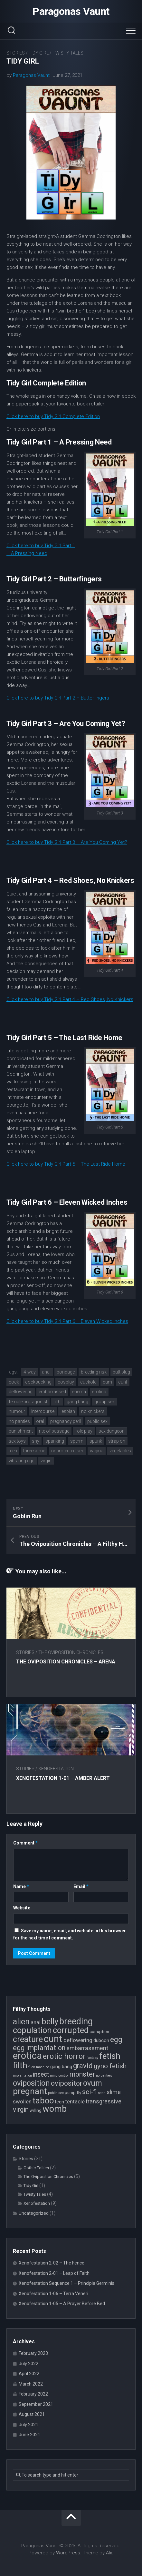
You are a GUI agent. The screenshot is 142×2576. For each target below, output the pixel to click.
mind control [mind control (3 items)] (59, 2075)
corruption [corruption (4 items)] (99, 2031)
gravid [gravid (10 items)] (83, 2066)
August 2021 (32, 2414)
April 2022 (29, 2373)
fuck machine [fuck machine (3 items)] (38, 2067)
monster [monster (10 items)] (82, 2074)
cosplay (66, 1382)
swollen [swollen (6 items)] (22, 2101)
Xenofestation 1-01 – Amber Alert (63, 1778)
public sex (97, 1421)
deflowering (21, 1391)
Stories (15, 53)
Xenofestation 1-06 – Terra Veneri (53, 2293)
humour (17, 1411)
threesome (34, 1450)
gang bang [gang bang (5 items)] (61, 2067)
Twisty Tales (67, 53)
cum (107, 1382)
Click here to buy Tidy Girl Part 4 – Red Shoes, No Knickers (69, 999)
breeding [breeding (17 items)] (76, 2021)
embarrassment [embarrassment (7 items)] (87, 2048)
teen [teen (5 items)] (59, 2102)
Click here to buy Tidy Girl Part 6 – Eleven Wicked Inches (67, 1321)
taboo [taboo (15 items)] (43, 2100)
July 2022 (28, 2363)
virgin (46, 1460)
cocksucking (38, 1382)
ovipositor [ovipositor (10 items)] (66, 2083)
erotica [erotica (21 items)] (27, 2055)
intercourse (42, 1411)
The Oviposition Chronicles (70, 1652)
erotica (99, 1391)
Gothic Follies (36, 2167)
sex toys (17, 1441)
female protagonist (28, 1401)
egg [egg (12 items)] (116, 2039)
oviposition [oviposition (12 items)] (31, 2083)
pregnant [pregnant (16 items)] (30, 2091)
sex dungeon (112, 1431)
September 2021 (36, 2404)
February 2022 (33, 2394)
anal (46, 1372)
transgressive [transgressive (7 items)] (103, 2101)
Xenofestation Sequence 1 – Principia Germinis (66, 2283)
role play (83, 1431)
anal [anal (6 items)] (36, 2022)
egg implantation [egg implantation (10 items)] (39, 2048)
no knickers (93, 1411)
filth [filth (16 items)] (20, 2065)
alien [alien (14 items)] (21, 2021)
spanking (54, 1441)
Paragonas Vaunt (71, 11)
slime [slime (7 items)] (114, 2092)
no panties (19, 1421)
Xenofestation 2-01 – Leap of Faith (54, 2273)
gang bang (77, 1401)
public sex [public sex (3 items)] (56, 2093)
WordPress (68, 2553)
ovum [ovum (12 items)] (92, 2083)
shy (35, 1441)
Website (21, 1907)
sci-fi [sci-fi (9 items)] (89, 2092)
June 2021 (29, 2434)
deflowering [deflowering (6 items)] (77, 2040)
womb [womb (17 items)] (55, 2109)
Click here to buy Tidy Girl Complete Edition (53, 416)
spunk (96, 1441)
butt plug (121, 1372)
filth (57, 1401)
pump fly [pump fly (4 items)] (73, 2092)
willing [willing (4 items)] (36, 2110)
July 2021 (28, 2424)
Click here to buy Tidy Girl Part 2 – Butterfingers (57, 698)
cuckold (88, 1382)
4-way (30, 1372)
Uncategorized (34, 2213)
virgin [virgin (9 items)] (21, 2109)
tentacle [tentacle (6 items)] (75, 2101)
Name (21, 1886)
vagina (96, 1450)
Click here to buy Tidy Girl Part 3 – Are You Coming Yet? (66, 842)
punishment (21, 1431)
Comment (25, 1842)
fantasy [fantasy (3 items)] (92, 2058)
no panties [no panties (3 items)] (104, 2075)
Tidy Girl (39, 53)
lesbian (68, 1411)
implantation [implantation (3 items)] (22, 2075)
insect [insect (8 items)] (41, 2074)
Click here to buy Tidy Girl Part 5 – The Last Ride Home (65, 1164)
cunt (122, 1382)
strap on (116, 1441)
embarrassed (52, 1391)
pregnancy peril (65, 1421)
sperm (76, 1441)
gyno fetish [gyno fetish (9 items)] (110, 2066)
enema (79, 1391)
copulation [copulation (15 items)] (32, 2030)
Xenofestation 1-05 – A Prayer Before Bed (62, 2303)
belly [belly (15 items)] (50, 2021)
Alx (109, 2553)
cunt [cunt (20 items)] (53, 2038)
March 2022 (31, 2384)
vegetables (120, 1450)
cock (14, 1382)
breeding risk (94, 1372)
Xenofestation (56, 1768)
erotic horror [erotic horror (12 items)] (64, 2056)
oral (40, 1421)
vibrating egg (21, 1460)
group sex (104, 1401)
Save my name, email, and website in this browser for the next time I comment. (69, 1934)
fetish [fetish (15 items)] (109, 2056)
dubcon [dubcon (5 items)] (101, 2040)
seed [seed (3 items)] (102, 2093)
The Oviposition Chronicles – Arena (65, 1662)
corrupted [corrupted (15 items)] (71, 2030)
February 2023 (33, 2353)
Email (81, 1886)
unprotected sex (67, 1450)
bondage (66, 1372)
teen (13, 1450)
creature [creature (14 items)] (28, 2039)
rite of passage (54, 1431)
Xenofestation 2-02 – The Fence (51, 2262)
